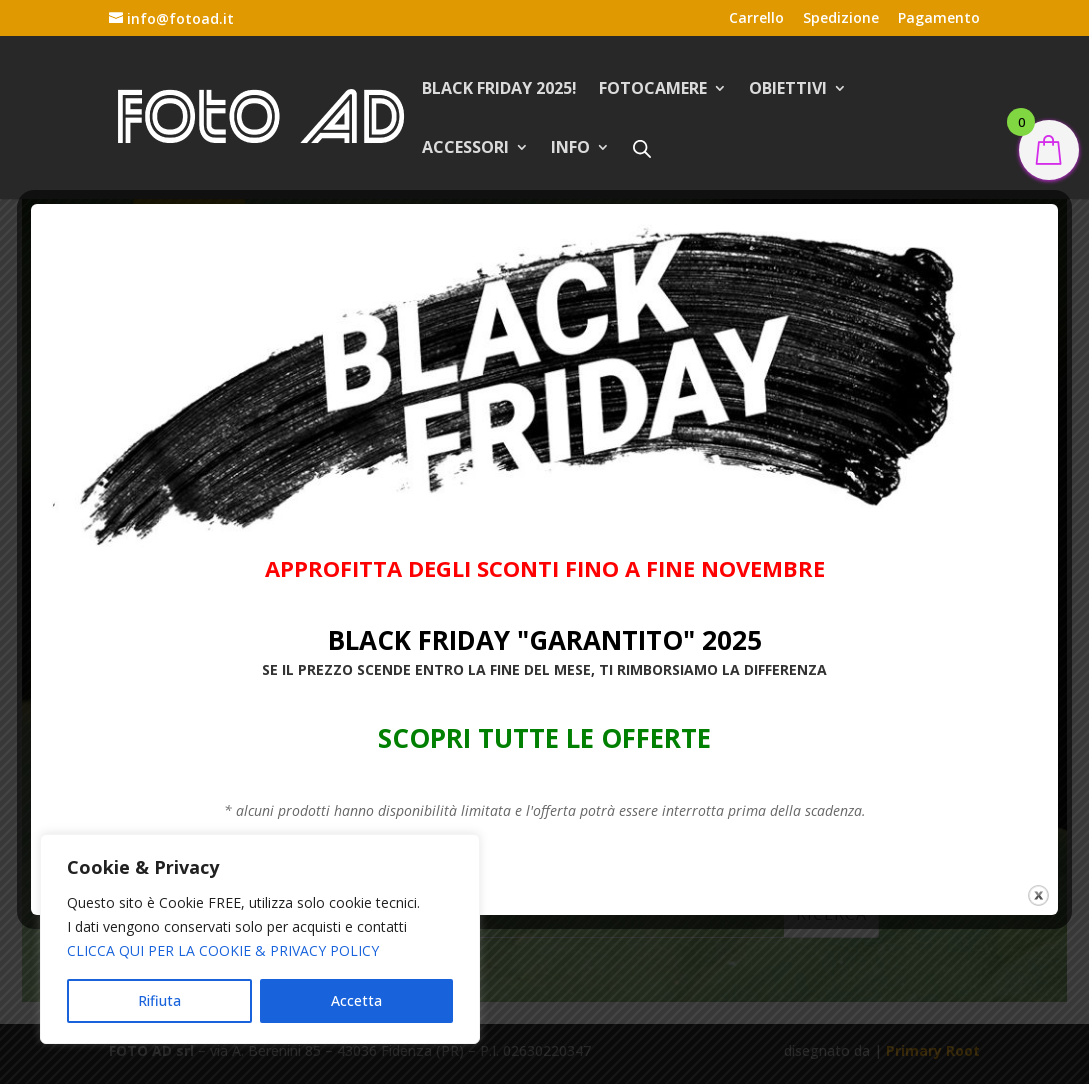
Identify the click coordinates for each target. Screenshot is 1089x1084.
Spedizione (841, 19)
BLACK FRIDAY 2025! (499, 90)
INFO (570, 149)
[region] (260, 939)
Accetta (356, 1000)
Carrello (756, 19)
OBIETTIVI (788, 90)
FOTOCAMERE (653, 90)
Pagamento (939, 19)
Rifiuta (159, 1000)
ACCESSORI (465, 149)
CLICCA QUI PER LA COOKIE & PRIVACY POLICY (223, 950)
